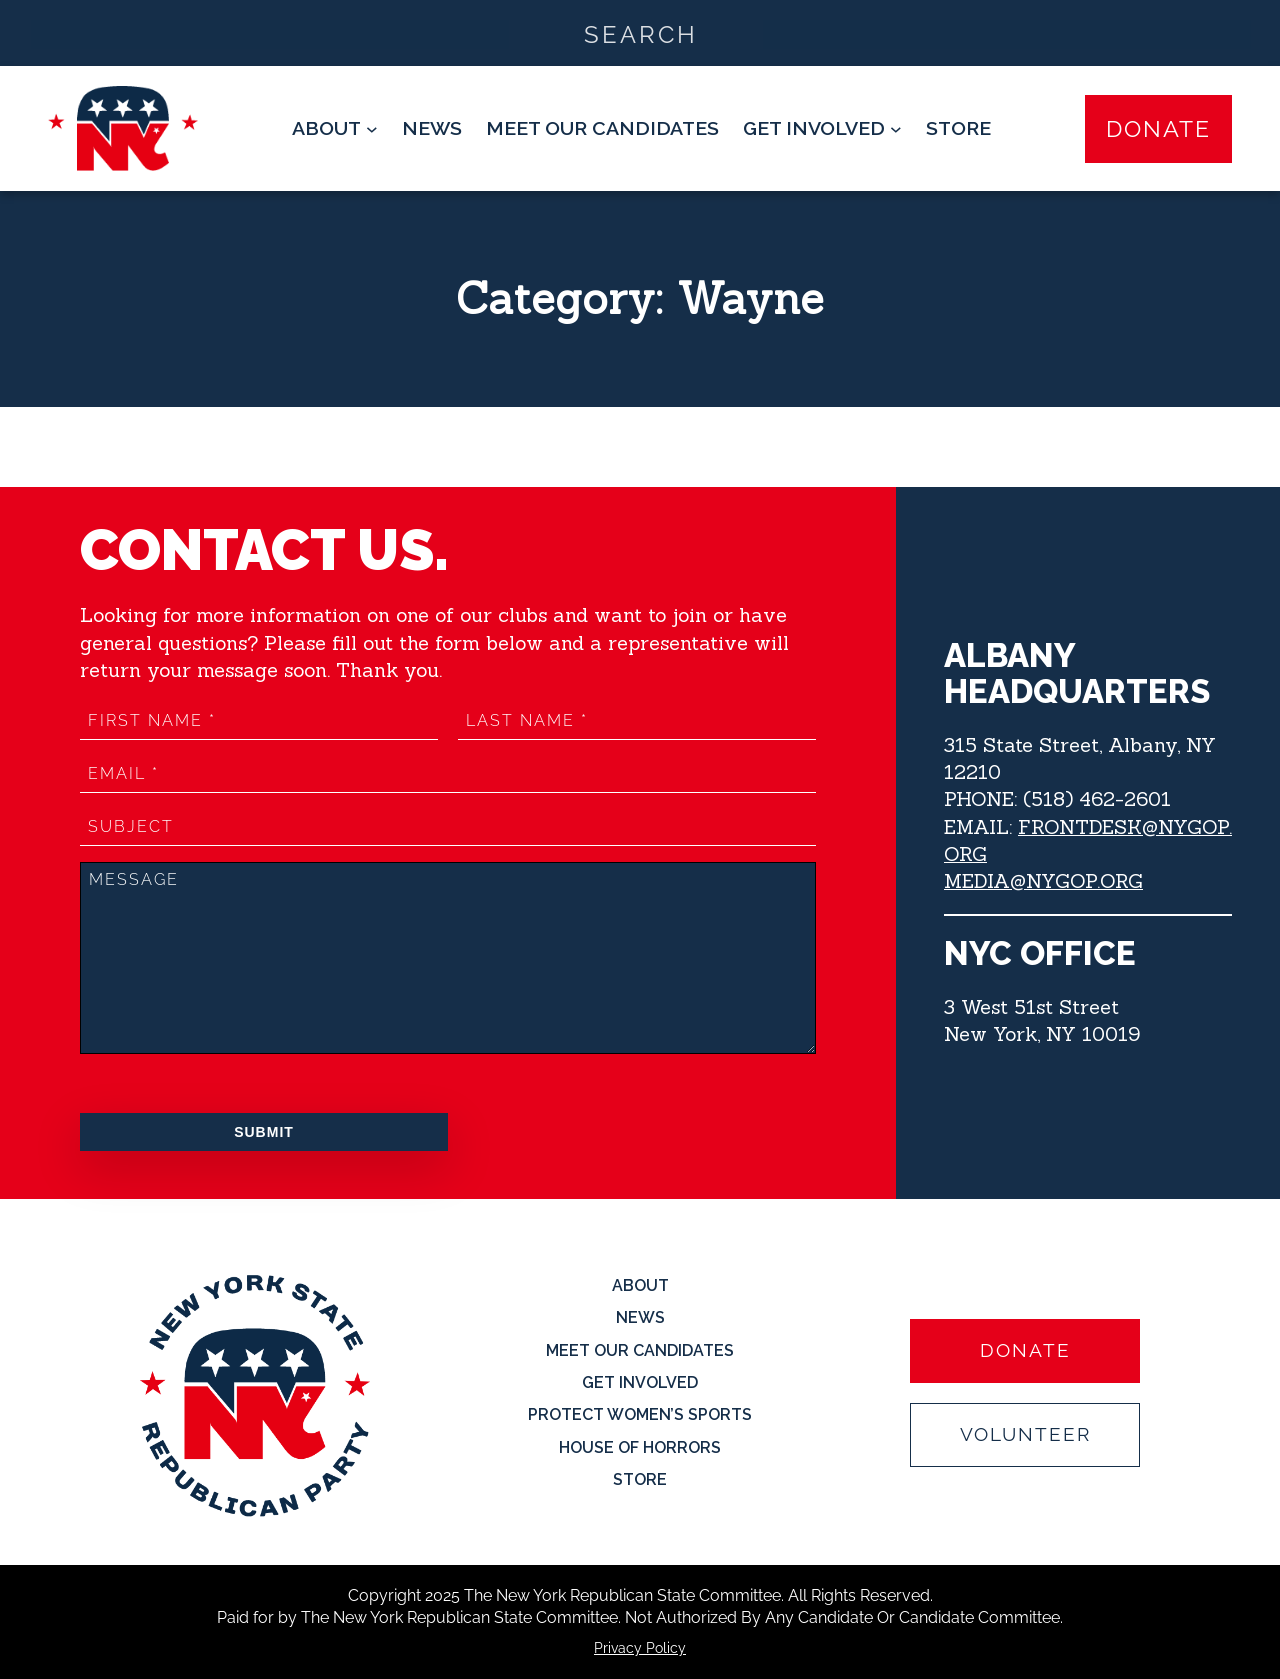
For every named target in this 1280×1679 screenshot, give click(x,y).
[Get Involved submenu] (822, 128)
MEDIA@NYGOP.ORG (1043, 880)
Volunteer (1025, 1434)
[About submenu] (335, 128)
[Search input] (641, 33)
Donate (1158, 128)
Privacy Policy (640, 1648)
